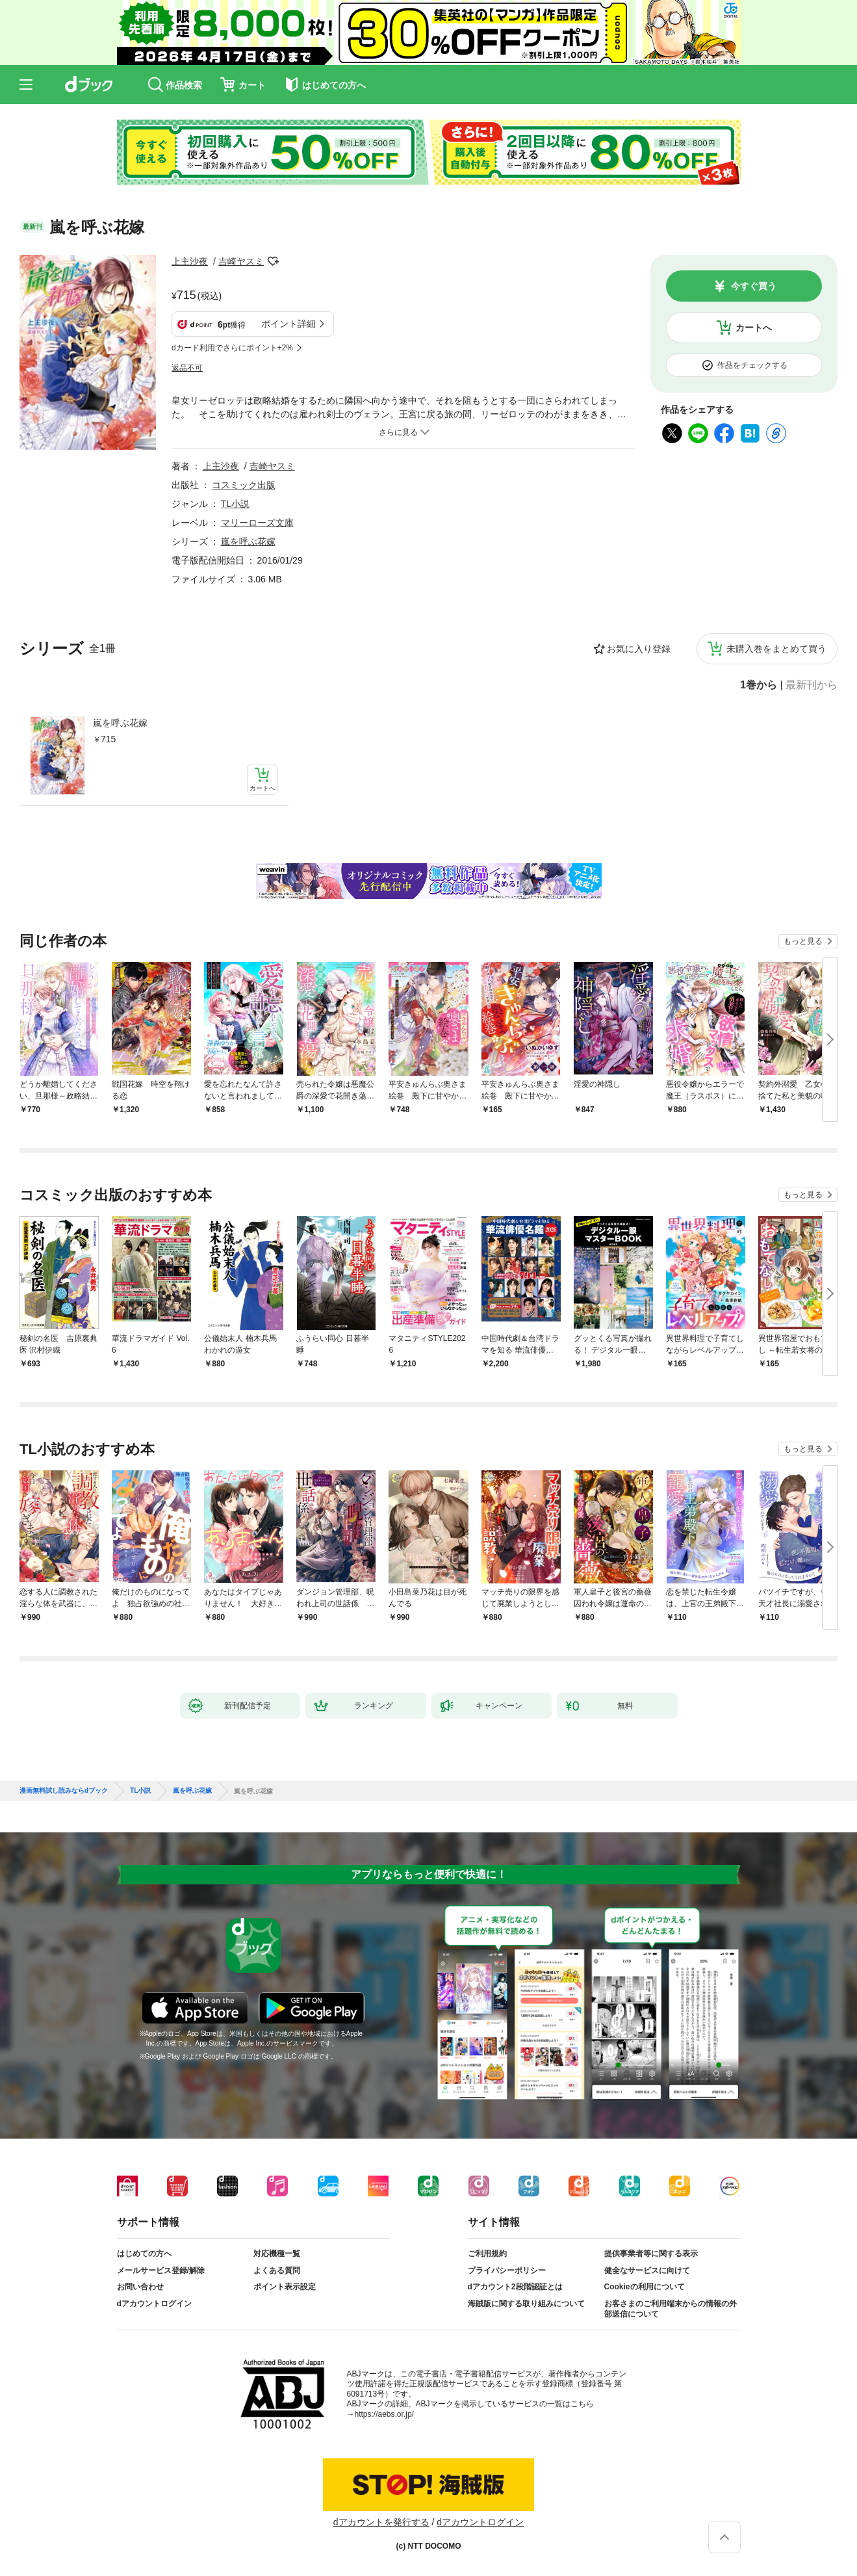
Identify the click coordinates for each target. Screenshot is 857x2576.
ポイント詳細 (288, 324)
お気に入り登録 (639, 649)
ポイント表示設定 (284, 2286)
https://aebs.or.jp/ (384, 2414)
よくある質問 (276, 2270)
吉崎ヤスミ (241, 261)
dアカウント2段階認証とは (515, 2286)
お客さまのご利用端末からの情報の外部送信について (670, 2309)
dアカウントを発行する (381, 2522)
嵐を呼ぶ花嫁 (120, 723)
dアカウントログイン (154, 2303)
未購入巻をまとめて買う (776, 649)
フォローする (272, 261)
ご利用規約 (487, 2253)
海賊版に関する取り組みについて (526, 2303)
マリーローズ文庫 (257, 522)
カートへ (753, 327)
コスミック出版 (243, 485)
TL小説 (235, 504)
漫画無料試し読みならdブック (63, 1791)
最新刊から (812, 685)
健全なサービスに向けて (647, 2270)
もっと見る (803, 941)
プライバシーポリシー (507, 2270)
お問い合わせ (140, 2286)
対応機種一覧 (276, 2253)
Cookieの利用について (644, 2286)
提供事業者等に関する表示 (651, 2253)
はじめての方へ (144, 2253)
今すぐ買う (753, 286)
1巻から (758, 685)
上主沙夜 (190, 261)
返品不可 (187, 367)
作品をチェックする (752, 365)
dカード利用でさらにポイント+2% (232, 347)
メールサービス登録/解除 (161, 2270)
